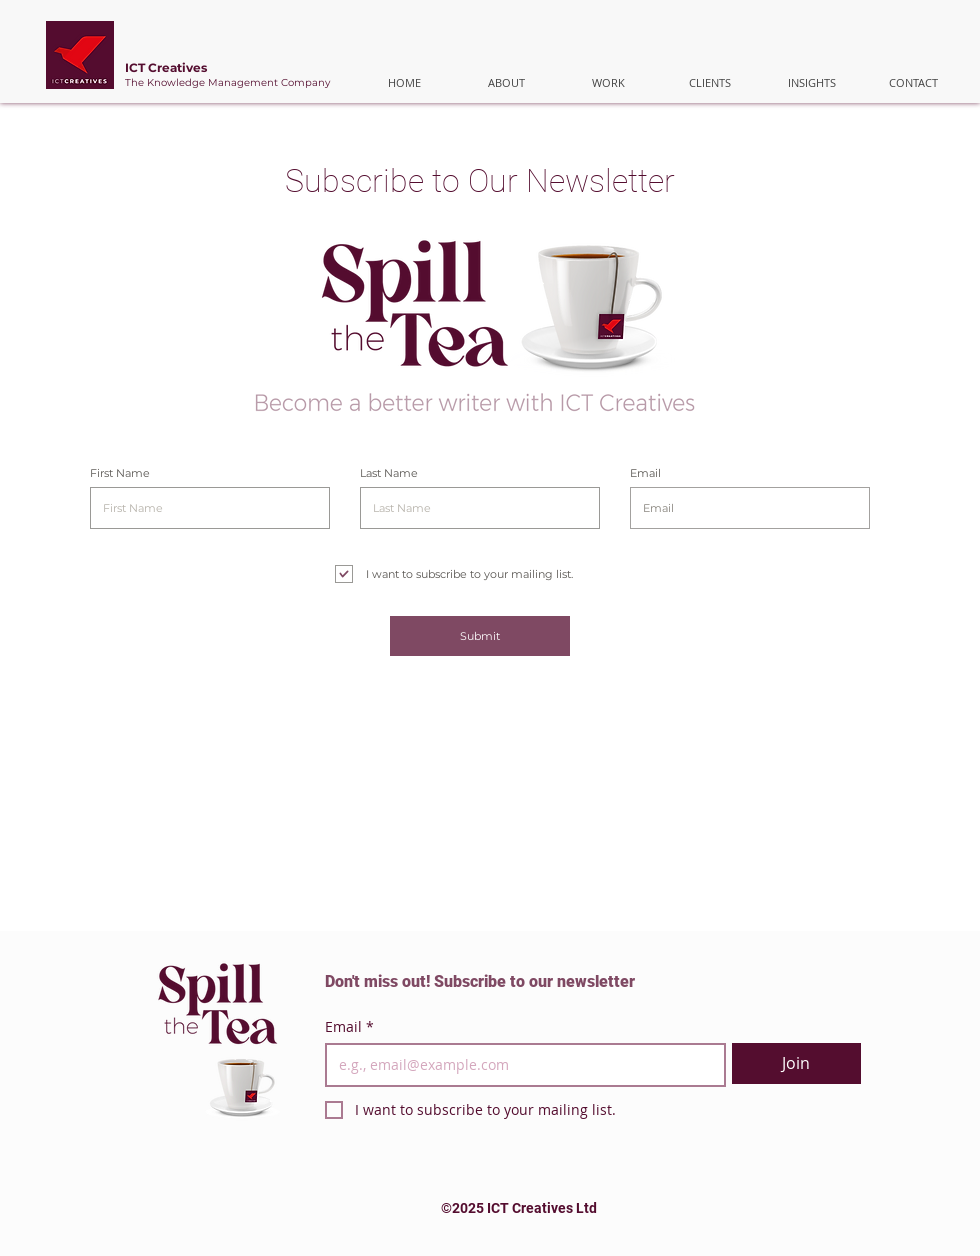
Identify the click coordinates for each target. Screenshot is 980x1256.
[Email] (519, 1065)
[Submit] (480, 636)
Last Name (389, 473)
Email (645, 473)
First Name (120, 473)
